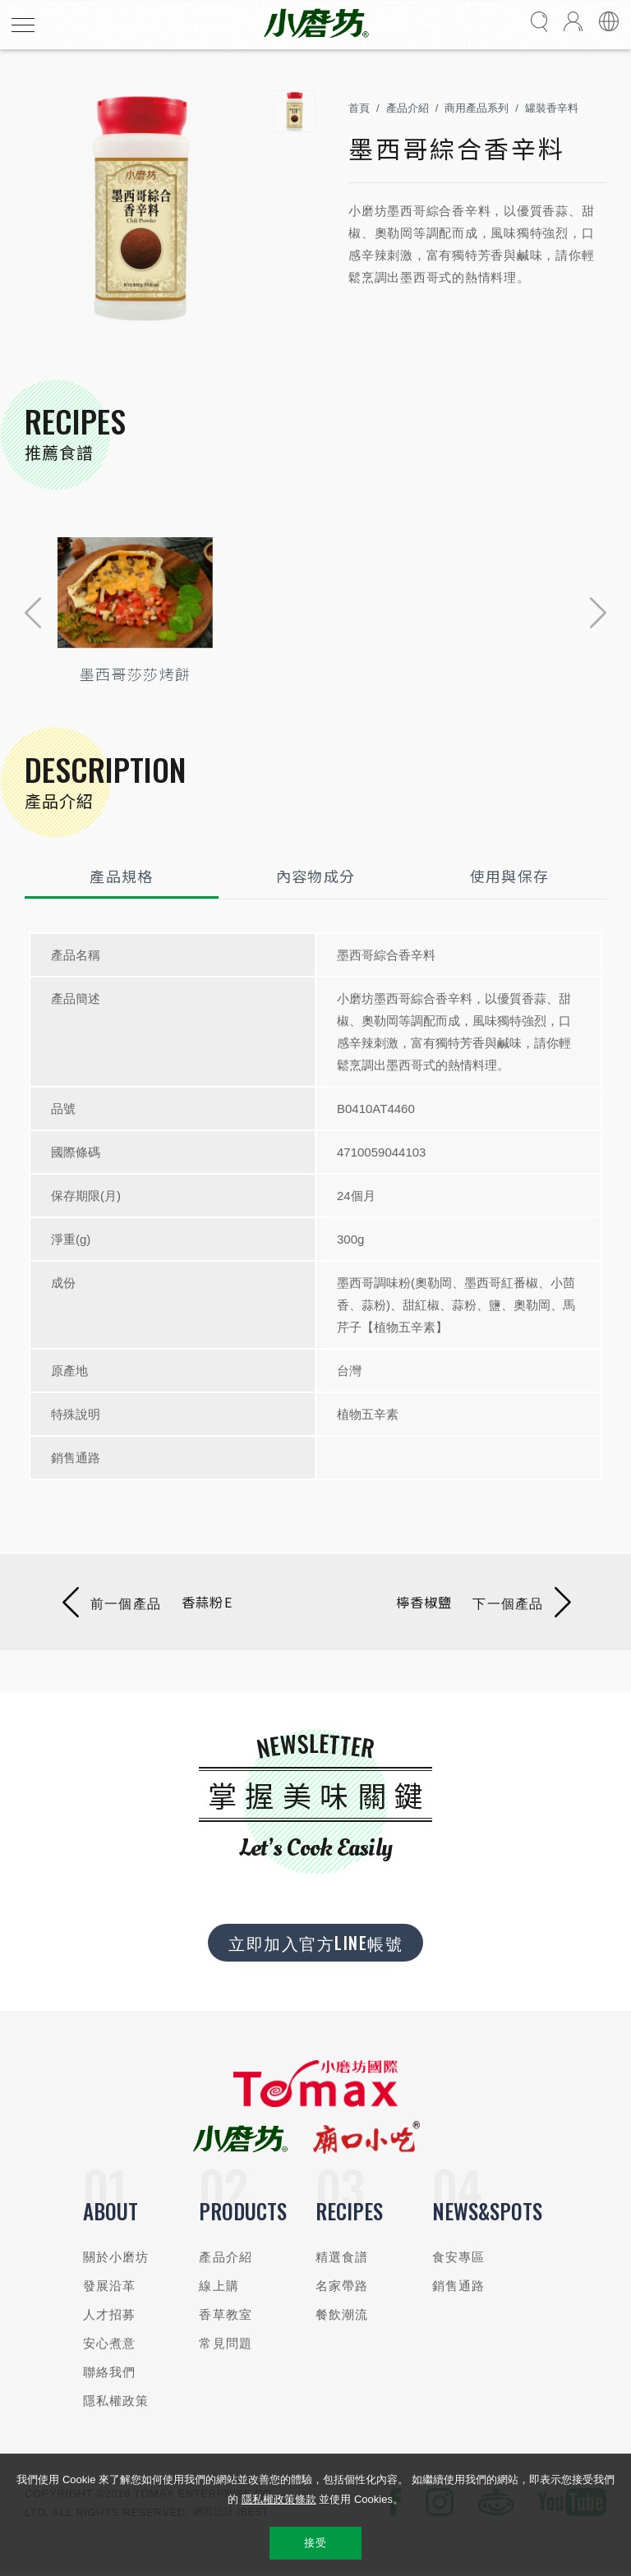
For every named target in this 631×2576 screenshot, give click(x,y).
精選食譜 (342, 2257)
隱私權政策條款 (279, 2499)
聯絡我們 (109, 2372)
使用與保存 (510, 875)
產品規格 (121, 875)
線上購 (218, 2286)
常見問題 (225, 2343)
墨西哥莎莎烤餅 (135, 673)
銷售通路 (459, 2286)
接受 (315, 2543)
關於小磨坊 (116, 2257)
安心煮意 (109, 2343)
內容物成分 (316, 875)
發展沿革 (109, 2286)
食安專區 (459, 2257)
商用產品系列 (476, 108)
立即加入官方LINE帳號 (315, 1942)
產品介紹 (407, 108)
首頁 (359, 108)
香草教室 (225, 2314)
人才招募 (109, 2314)
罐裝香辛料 (551, 108)
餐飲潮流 (342, 2314)
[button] (33, 613)
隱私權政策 (116, 2401)
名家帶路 (342, 2286)
